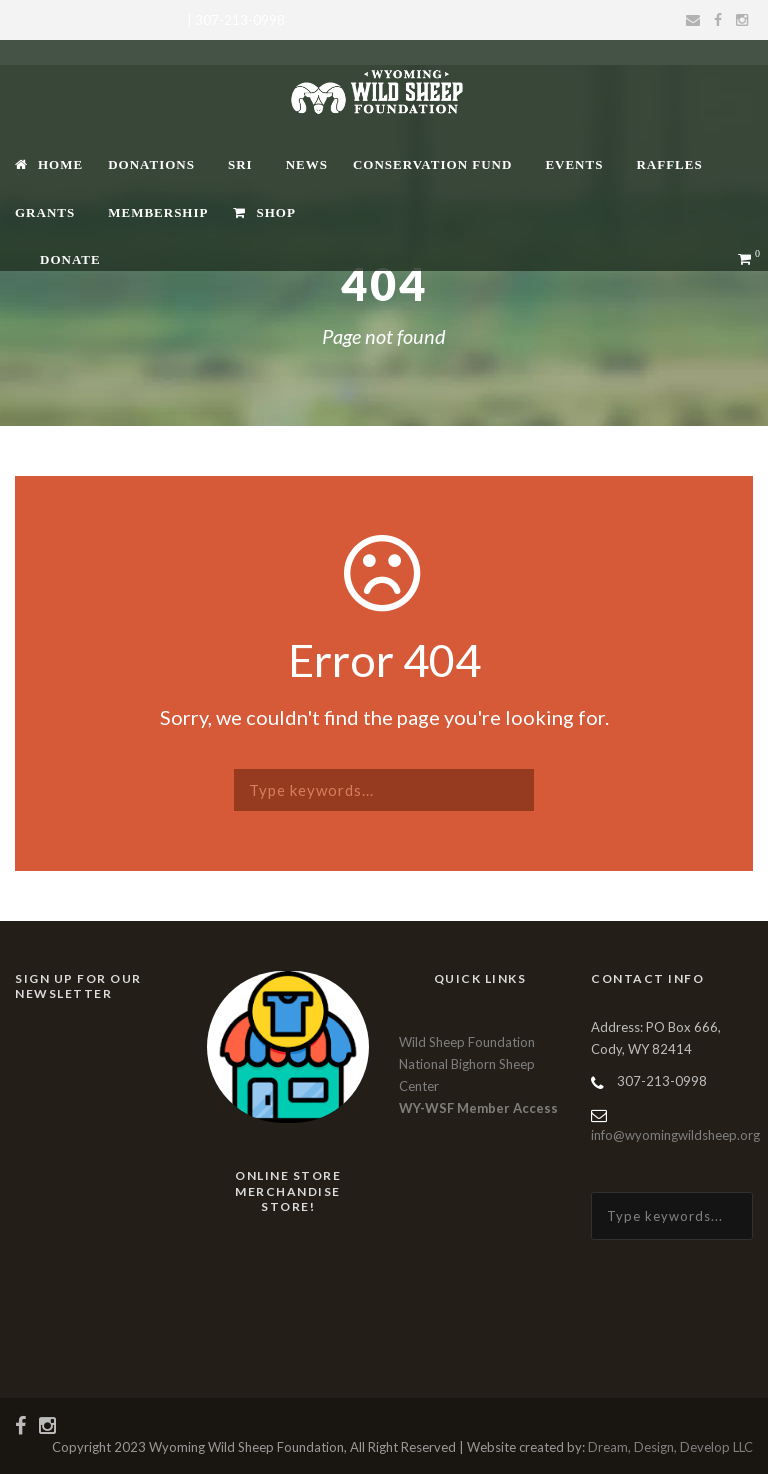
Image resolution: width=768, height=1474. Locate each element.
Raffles (669, 164)
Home (49, 164)
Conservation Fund (432, 164)
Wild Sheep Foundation (467, 1042)
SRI (240, 164)
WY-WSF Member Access (478, 1108)
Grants (45, 212)
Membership (158, 212)
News (307, 164)
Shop (264, 212)
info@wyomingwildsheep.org (99, 20)
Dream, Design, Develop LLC (670, 1447)
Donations (151, 164)
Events (574, 164)
